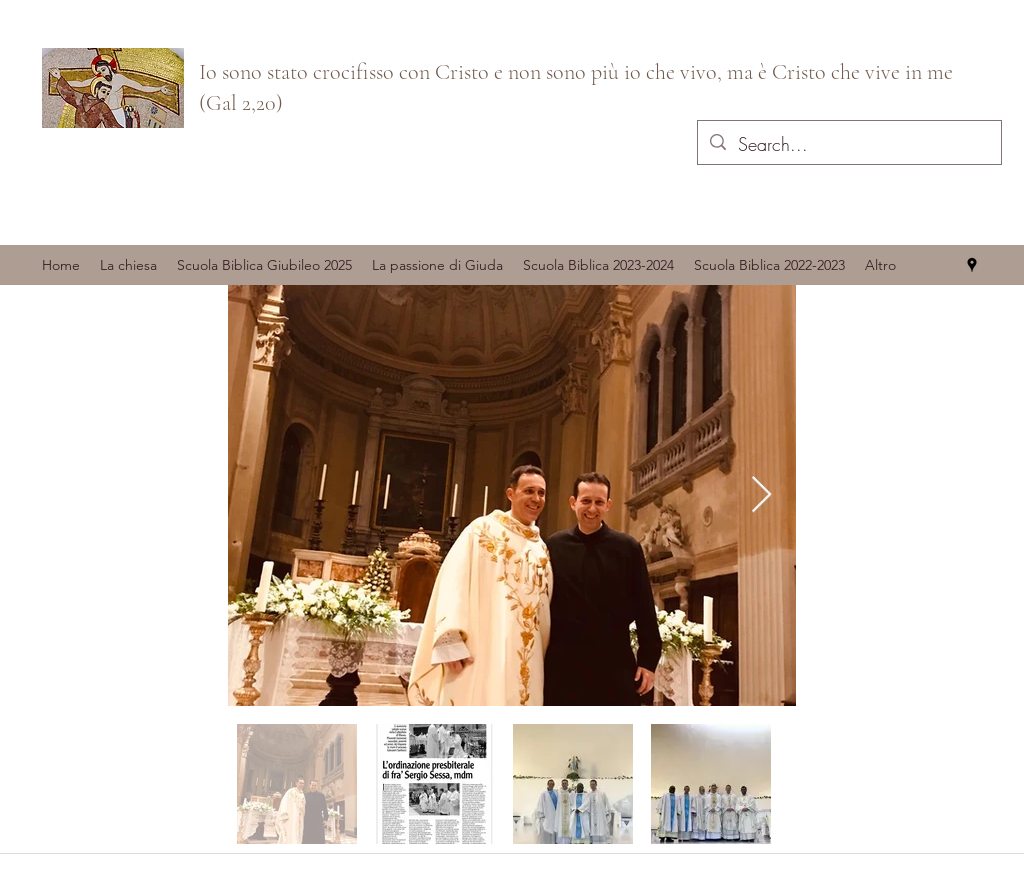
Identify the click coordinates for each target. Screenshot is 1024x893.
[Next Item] (761, 495)
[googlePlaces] (972, 265)
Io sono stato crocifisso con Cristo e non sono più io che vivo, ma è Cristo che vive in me (576, 72)
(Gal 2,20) (241, 103)
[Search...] (848, 145)
